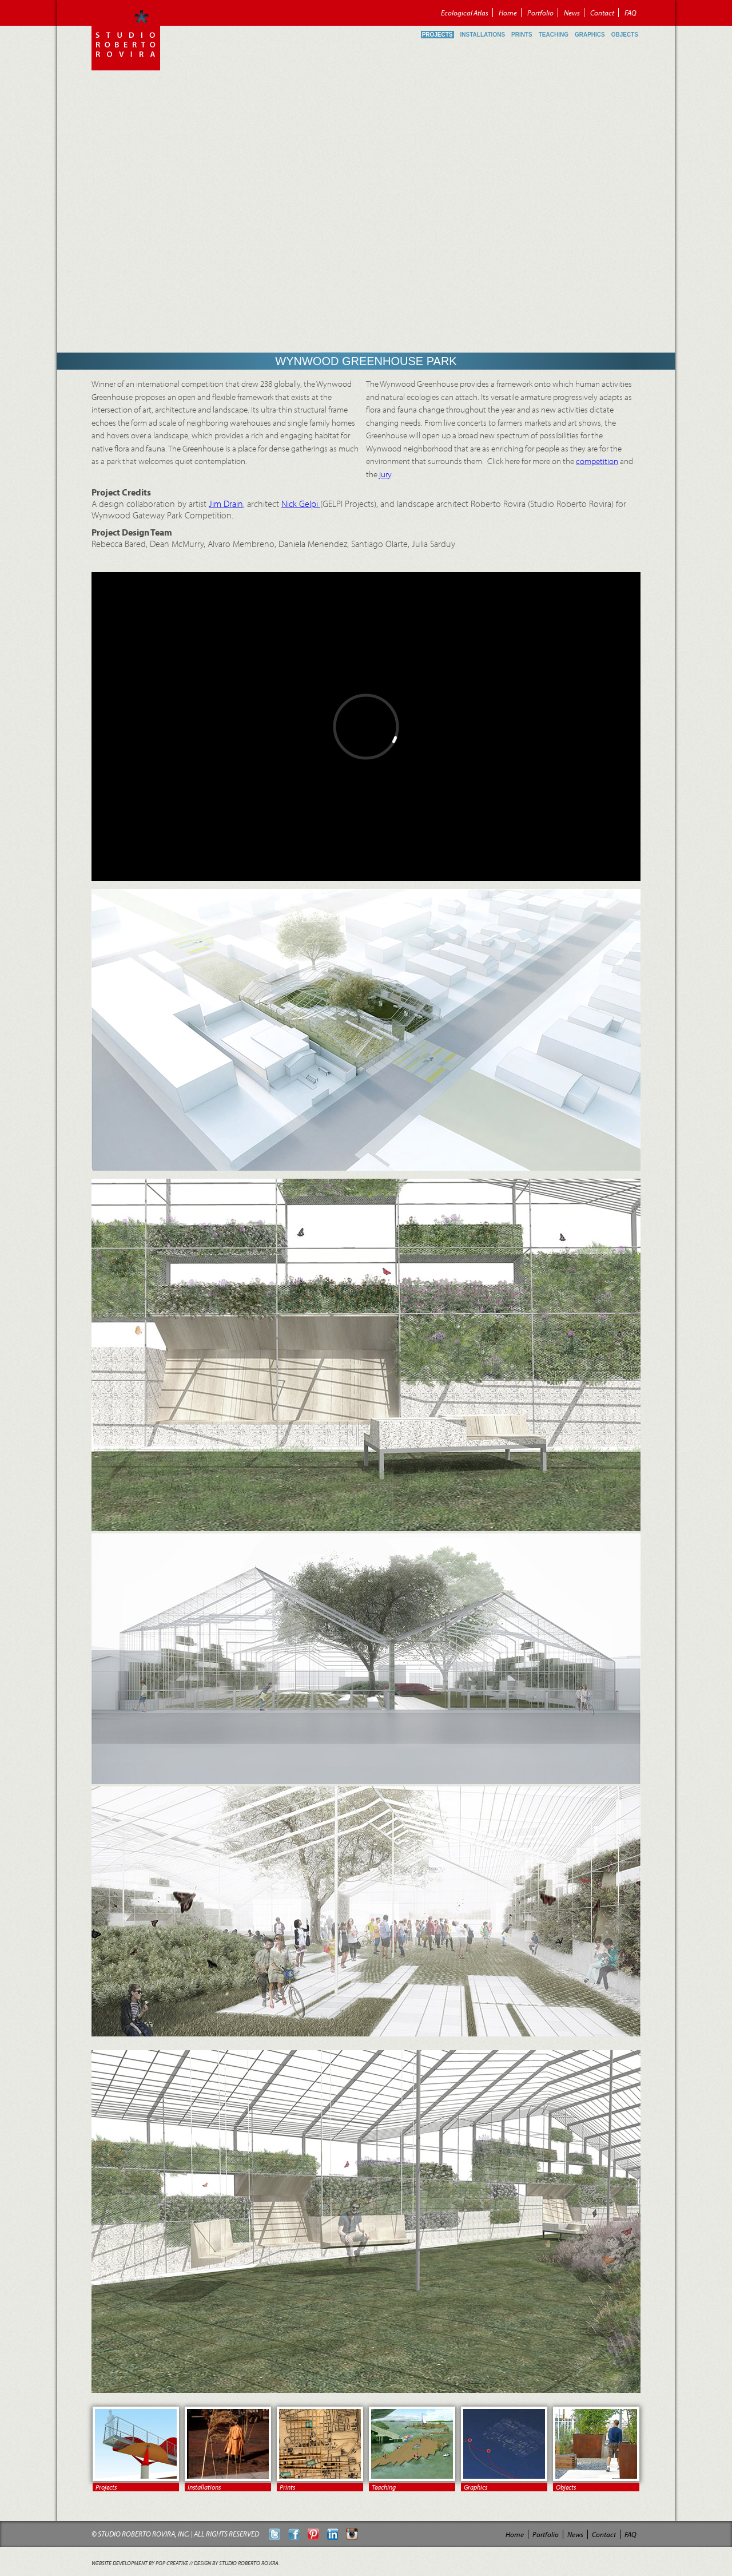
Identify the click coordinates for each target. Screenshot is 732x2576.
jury (385, 474)
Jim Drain (226, 503)
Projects (437, 34)
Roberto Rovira (126, 39)
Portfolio (540, 12)
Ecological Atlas (464, 12)
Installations (483, 34)
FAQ (630, 12)
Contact (602, 12)
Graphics (590, 34)
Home (508, 12)
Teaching (553, 34)
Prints (521, 34)
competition (597, 460)
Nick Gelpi (300, 503)
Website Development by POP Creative (140, 2563)
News (572, 12)
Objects (624, 34)
